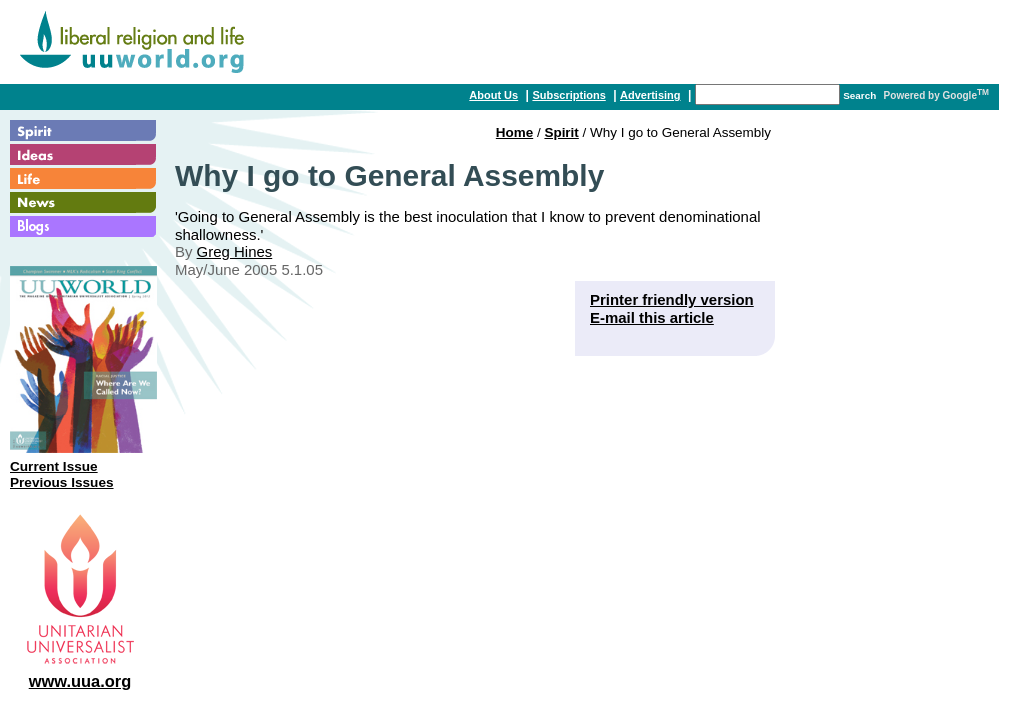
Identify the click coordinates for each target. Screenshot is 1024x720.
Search (859, 95)
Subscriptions (568, 95)
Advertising (650, 95)
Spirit (561, 132)
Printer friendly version (672, 299)
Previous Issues (62, 482)
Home (514, 132)
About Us (493, 95)
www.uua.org (80, 681)
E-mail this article (652, 317)
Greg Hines (235, 251)
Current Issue (54, 466)
